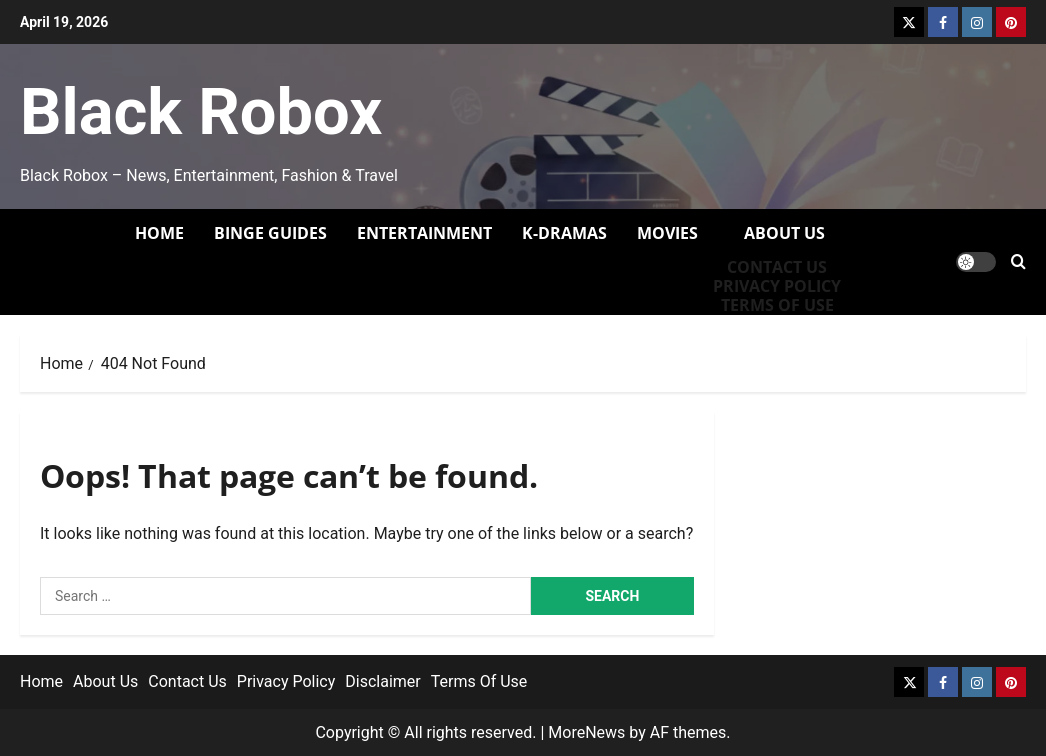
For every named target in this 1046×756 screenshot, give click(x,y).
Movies (667, 233)
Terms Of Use (479, 681)
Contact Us (777, 267)
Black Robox (201, 112)
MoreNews (586, 732)
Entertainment (424, 233)
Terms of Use (777, 305)
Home (159, 233)
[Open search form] (1018, 261)
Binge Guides (270, 233)
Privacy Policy (777, 286)
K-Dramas (564, 233)
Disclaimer (382, 681)
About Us (784, 233)
